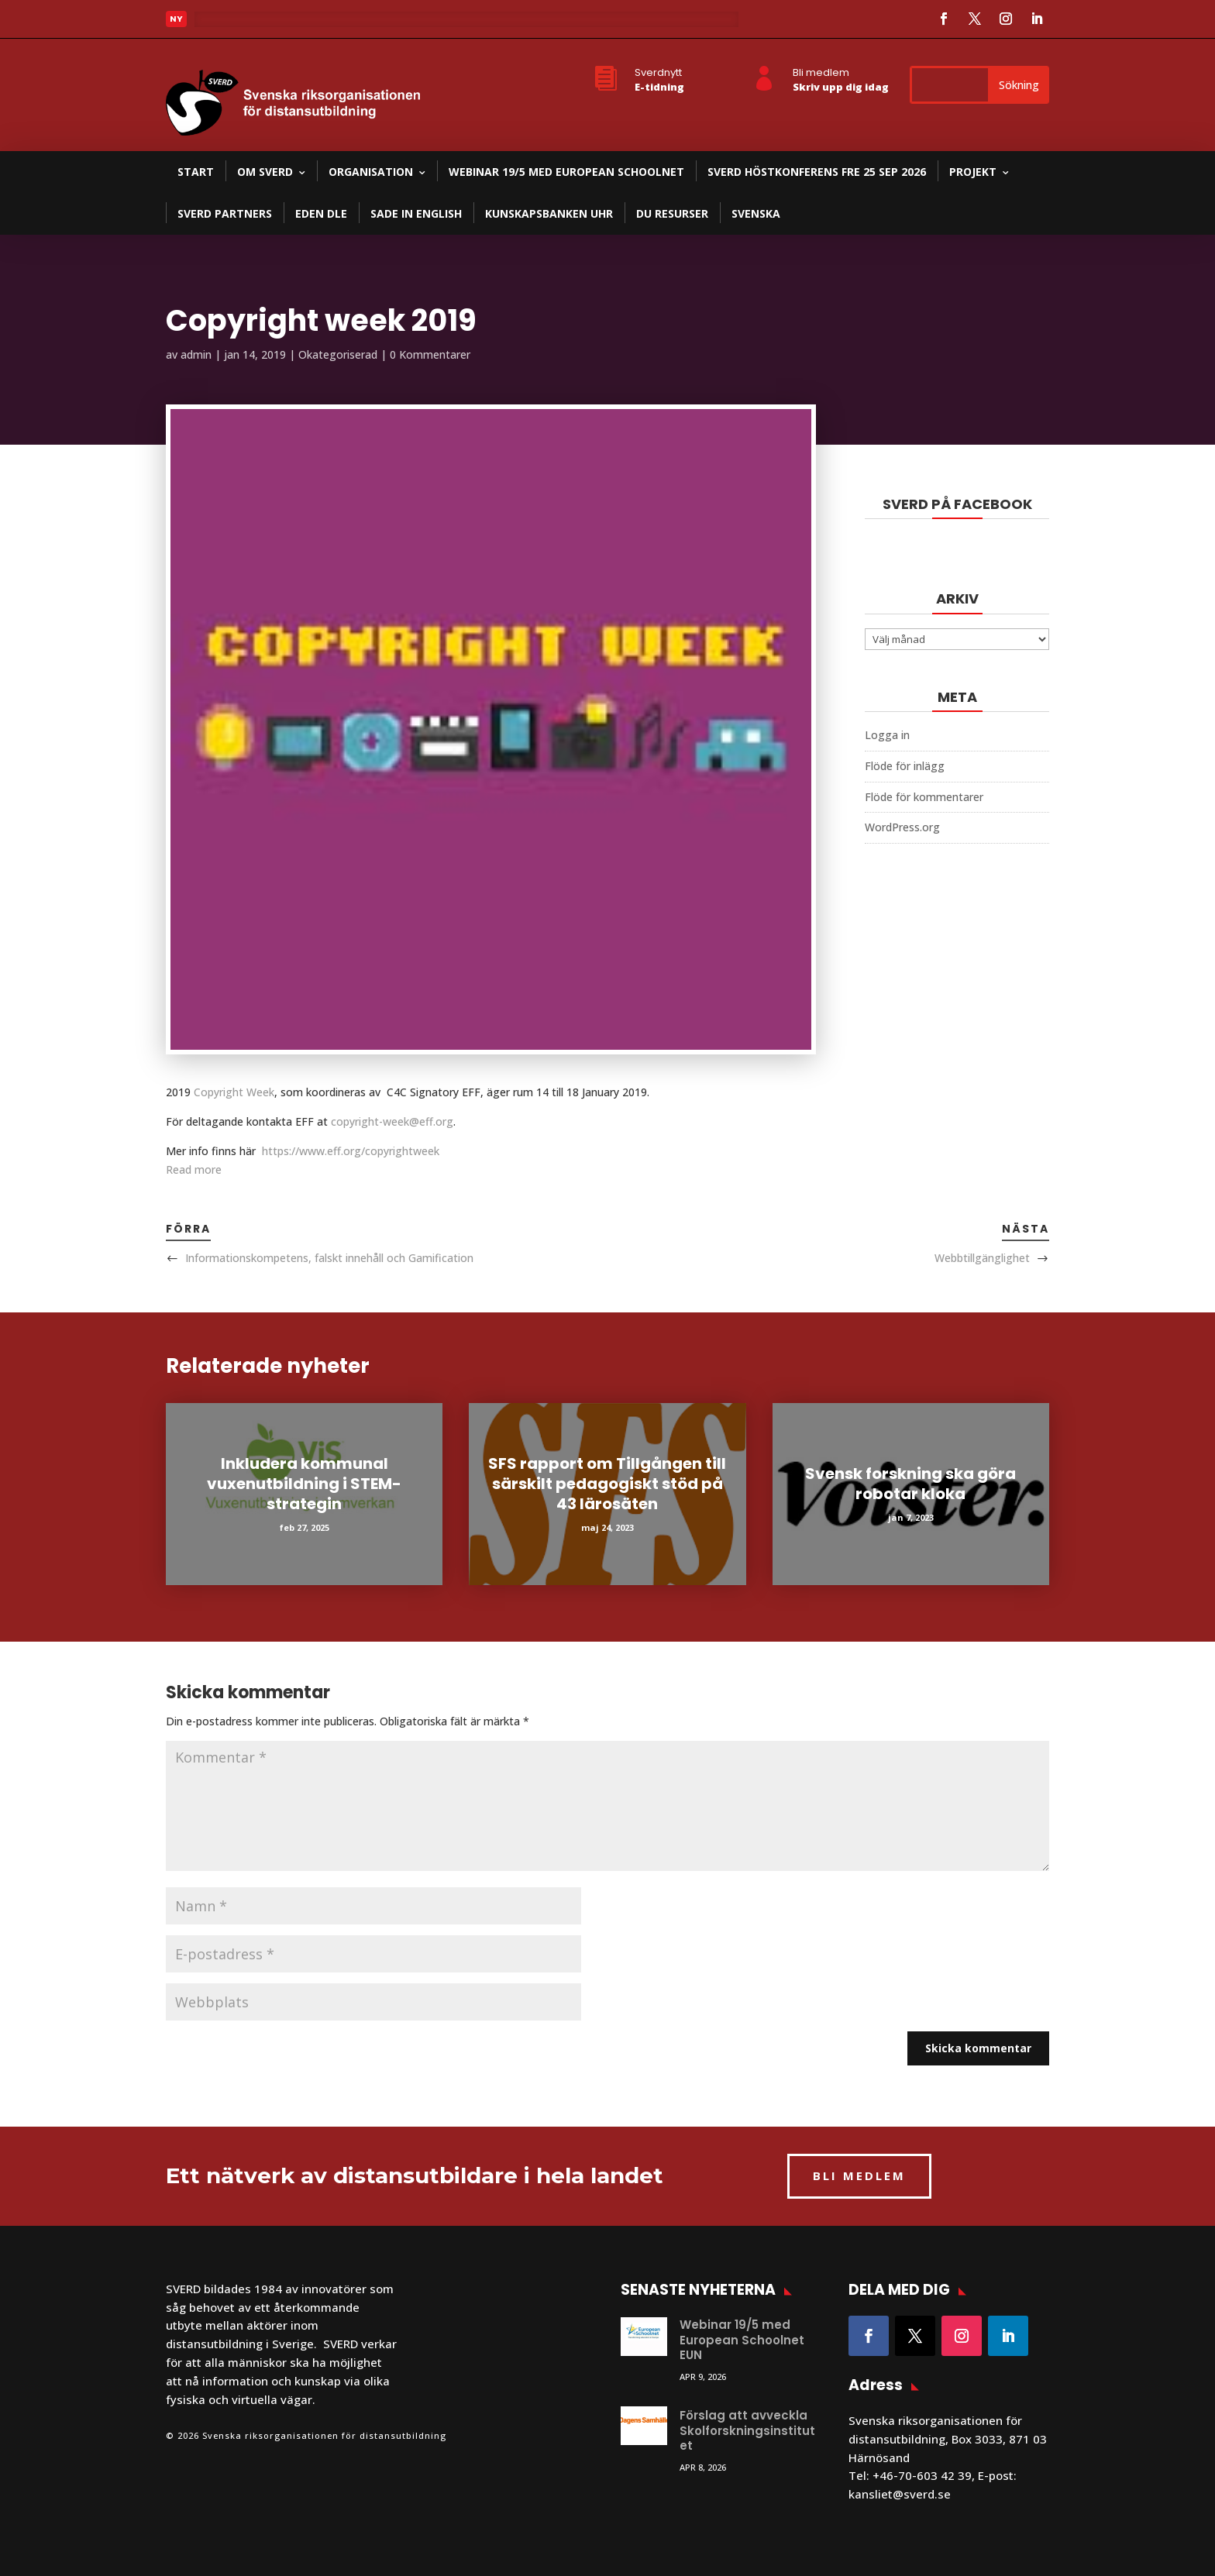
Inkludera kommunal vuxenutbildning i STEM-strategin (304, 1484)
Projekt (972, 171)
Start (195, 171)
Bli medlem (821, 72)
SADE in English (416, 213)
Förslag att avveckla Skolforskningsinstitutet (747, 2430)
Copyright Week (234, 1092)
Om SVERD (265, 171)
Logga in (887, 734)
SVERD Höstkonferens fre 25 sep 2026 (816, 171)
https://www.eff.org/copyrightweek (350, 1151)
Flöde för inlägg (905, 765)
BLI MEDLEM (859, 2175)
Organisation (371, 171)
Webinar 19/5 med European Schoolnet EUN (742, 2339)
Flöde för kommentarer (924, 796)
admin (196, 354)
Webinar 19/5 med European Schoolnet (566, 171)
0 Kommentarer (430, 354)
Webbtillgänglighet (982, 1257)
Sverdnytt (658, 72)
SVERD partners (224, 213)
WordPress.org (902, 827)
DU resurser (672, 213)
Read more (194, 1169)
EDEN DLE (321, 213)
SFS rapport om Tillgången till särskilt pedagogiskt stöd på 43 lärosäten (607, 1484)
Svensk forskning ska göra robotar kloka (910, 1484)
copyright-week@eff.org (392, 1121)
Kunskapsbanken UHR (549, 213)
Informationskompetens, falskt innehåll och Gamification (329, 1257)
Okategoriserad (337, 354)
